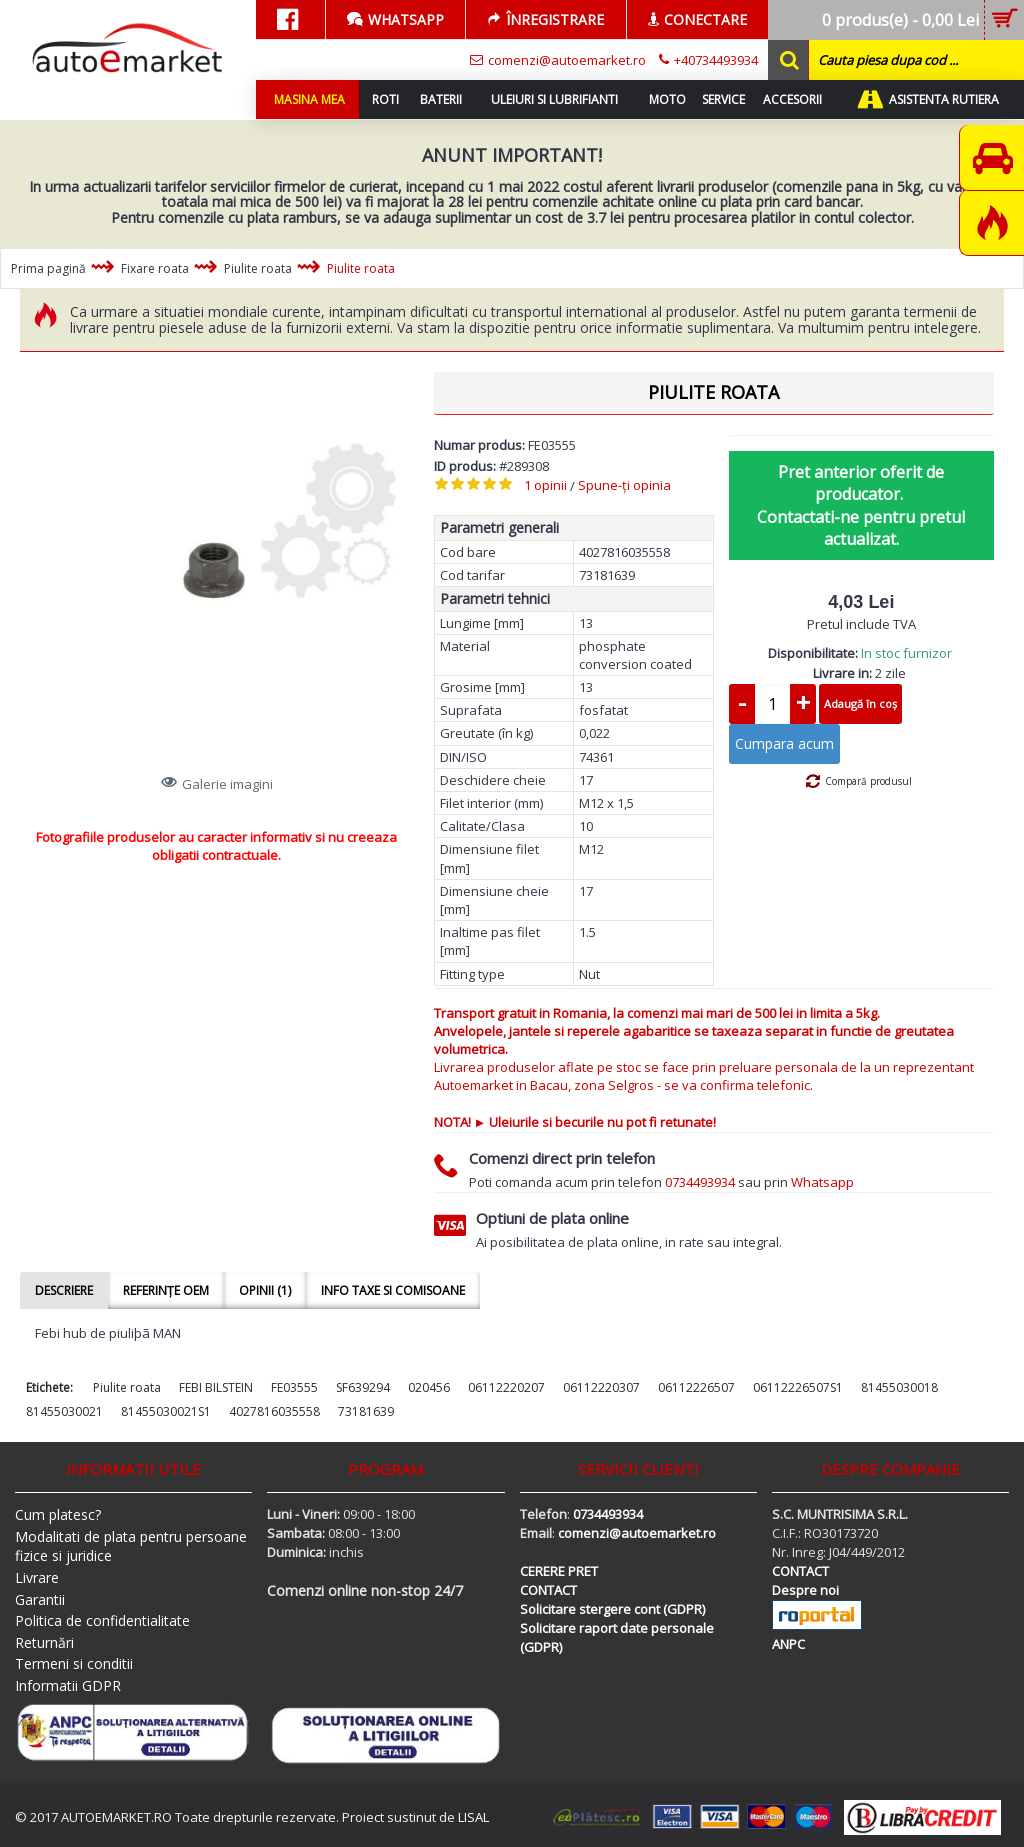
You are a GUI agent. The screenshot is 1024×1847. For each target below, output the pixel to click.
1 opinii (545, 485)
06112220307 (601, 1387)
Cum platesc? (58, 1514)
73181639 (366, 1411)
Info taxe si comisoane (393, 1290)
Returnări (44, 1642)
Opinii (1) (265, 1290)
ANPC (788, 1644)
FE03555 (294, 1387)
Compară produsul (868, 781)
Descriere (64, 1290)
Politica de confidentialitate (102, 1620)
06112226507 (696, 1387)
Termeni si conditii (74, 1663)
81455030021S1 (166, 1411)
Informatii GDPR (68, 1685)
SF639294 (363, 1387)
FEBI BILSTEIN (216, 1387)
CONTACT (548, 1590)
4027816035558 (274, 1411)
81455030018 (899, 1387)
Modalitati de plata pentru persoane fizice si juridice (131, 1546)
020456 (429, 1387)
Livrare (37, 1577)
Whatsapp (822, 1182)
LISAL (473, 1817)
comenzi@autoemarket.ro (637, 1533)
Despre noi (805, 1590)
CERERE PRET (559, 1571)
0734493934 (700, 1182)
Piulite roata (127, 1387)
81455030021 (64, 1411)
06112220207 (506, 1387)
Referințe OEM (166, 1290)
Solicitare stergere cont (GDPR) (612, 1609)
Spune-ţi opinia (624, 485)
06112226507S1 (798, 1387)
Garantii (40, 1599)
